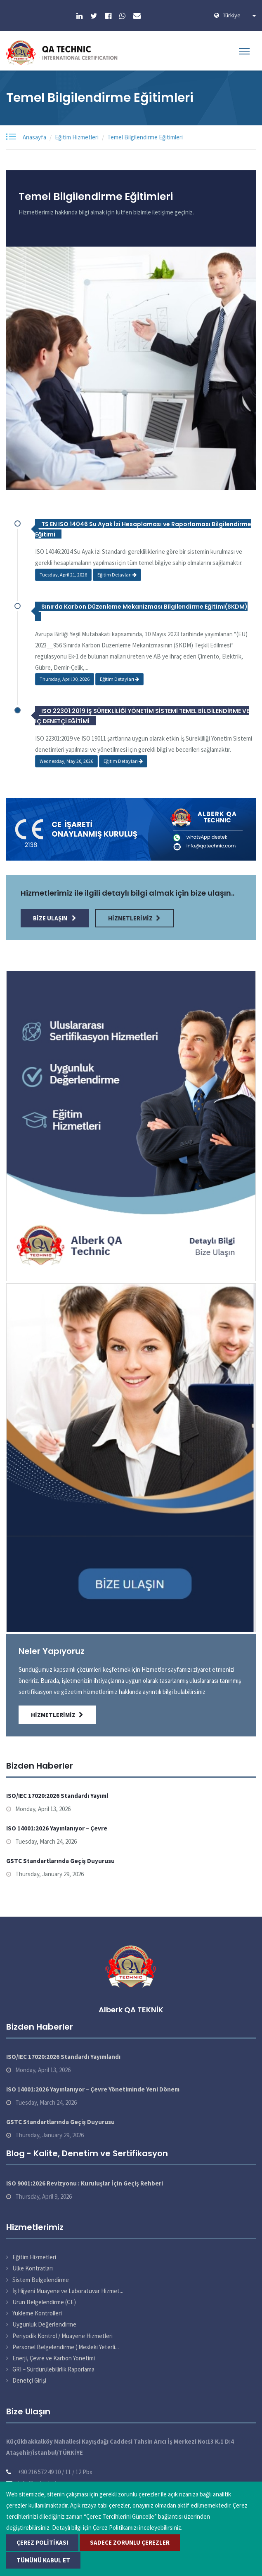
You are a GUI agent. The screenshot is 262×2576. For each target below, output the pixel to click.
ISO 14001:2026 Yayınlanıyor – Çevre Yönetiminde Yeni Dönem (92, 2089)
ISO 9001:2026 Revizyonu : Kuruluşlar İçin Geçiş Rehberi (84, 2183)
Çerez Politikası (42, 2542)
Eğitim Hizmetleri (77, 137)
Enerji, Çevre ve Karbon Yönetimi (53, 2358)
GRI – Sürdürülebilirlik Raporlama (53, 2369)
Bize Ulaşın (54, 918)
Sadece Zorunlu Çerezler (130, 2542)
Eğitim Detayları (117, 575)
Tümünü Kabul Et (43, 2560)
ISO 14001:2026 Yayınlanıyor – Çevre (56, 1828)
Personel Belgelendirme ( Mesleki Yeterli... (65, 2347)
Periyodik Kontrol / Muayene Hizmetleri (62, 2336)
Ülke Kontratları (32, 2268)
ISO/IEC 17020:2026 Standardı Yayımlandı (63, 2057)
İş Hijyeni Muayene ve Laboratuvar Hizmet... (67, 2291)
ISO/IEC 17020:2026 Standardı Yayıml (57, 1796)
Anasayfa (34, 137)
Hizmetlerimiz (134, 918)
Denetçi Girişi (29, 2380)
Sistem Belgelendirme (40, 2280)
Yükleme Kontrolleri (37, 2313)
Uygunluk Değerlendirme (44, 2324)
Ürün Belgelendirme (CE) (44, 2302)
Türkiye (239, 15)
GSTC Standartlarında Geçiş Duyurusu (60, 1861)
